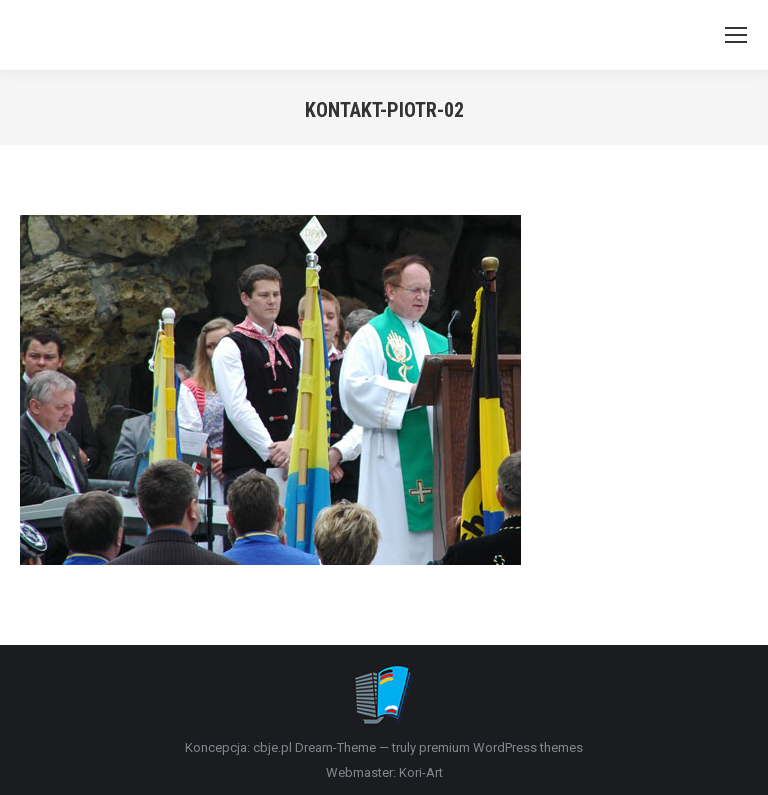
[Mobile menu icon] (736, 35)
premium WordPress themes (501, 747)
